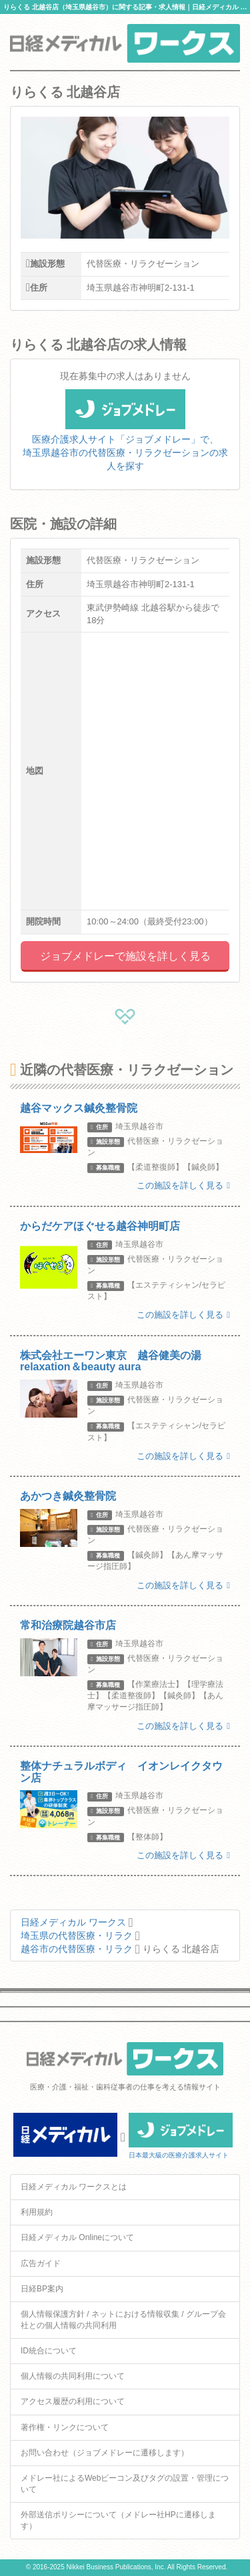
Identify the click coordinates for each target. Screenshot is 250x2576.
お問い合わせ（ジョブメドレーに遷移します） (105, 2452)
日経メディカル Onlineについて (77, 2237)
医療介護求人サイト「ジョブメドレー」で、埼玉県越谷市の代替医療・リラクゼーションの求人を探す (125, 438)
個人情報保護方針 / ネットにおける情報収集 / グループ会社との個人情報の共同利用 (123, 2319)
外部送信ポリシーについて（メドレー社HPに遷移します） (118, 2520)
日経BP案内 (42, 2288)
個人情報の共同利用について (73, 2376)
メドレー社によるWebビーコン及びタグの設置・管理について (125, 2483)
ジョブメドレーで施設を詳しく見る (125, 956)
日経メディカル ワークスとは (74, 2186)
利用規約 (37, 2212)
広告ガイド (41, 2263)
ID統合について (49, 2350)
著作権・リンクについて (65, 2427)
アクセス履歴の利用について (73, 2401)
